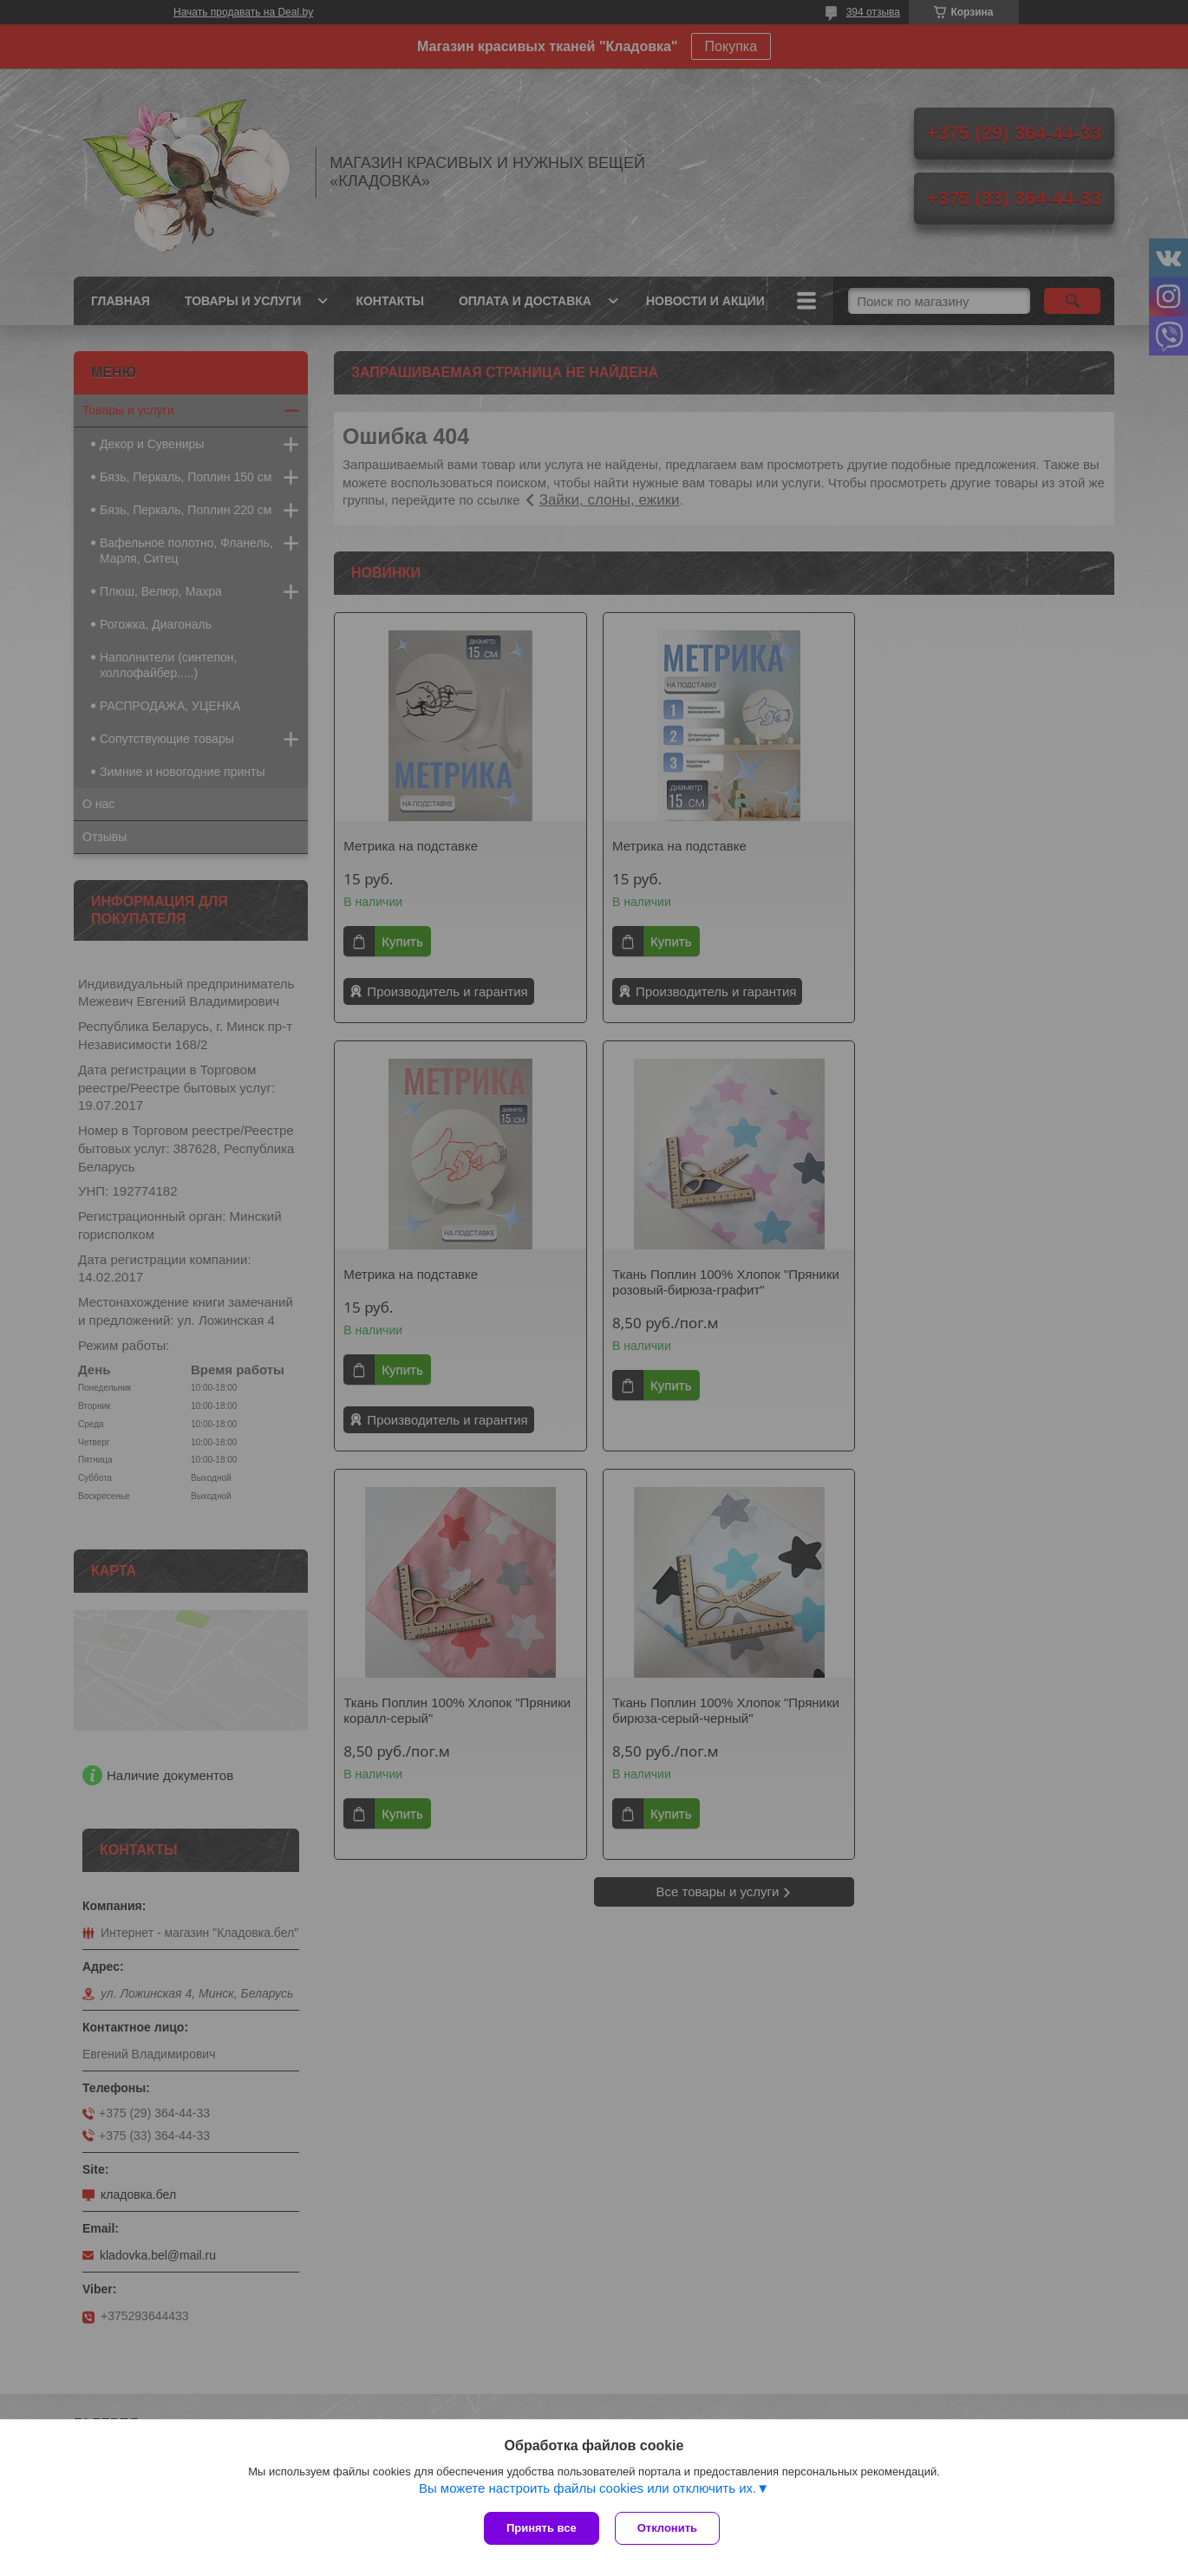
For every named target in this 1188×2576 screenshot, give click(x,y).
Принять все (541, 2527)
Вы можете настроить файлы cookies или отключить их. (587, 2489)
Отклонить (669, 2527)
